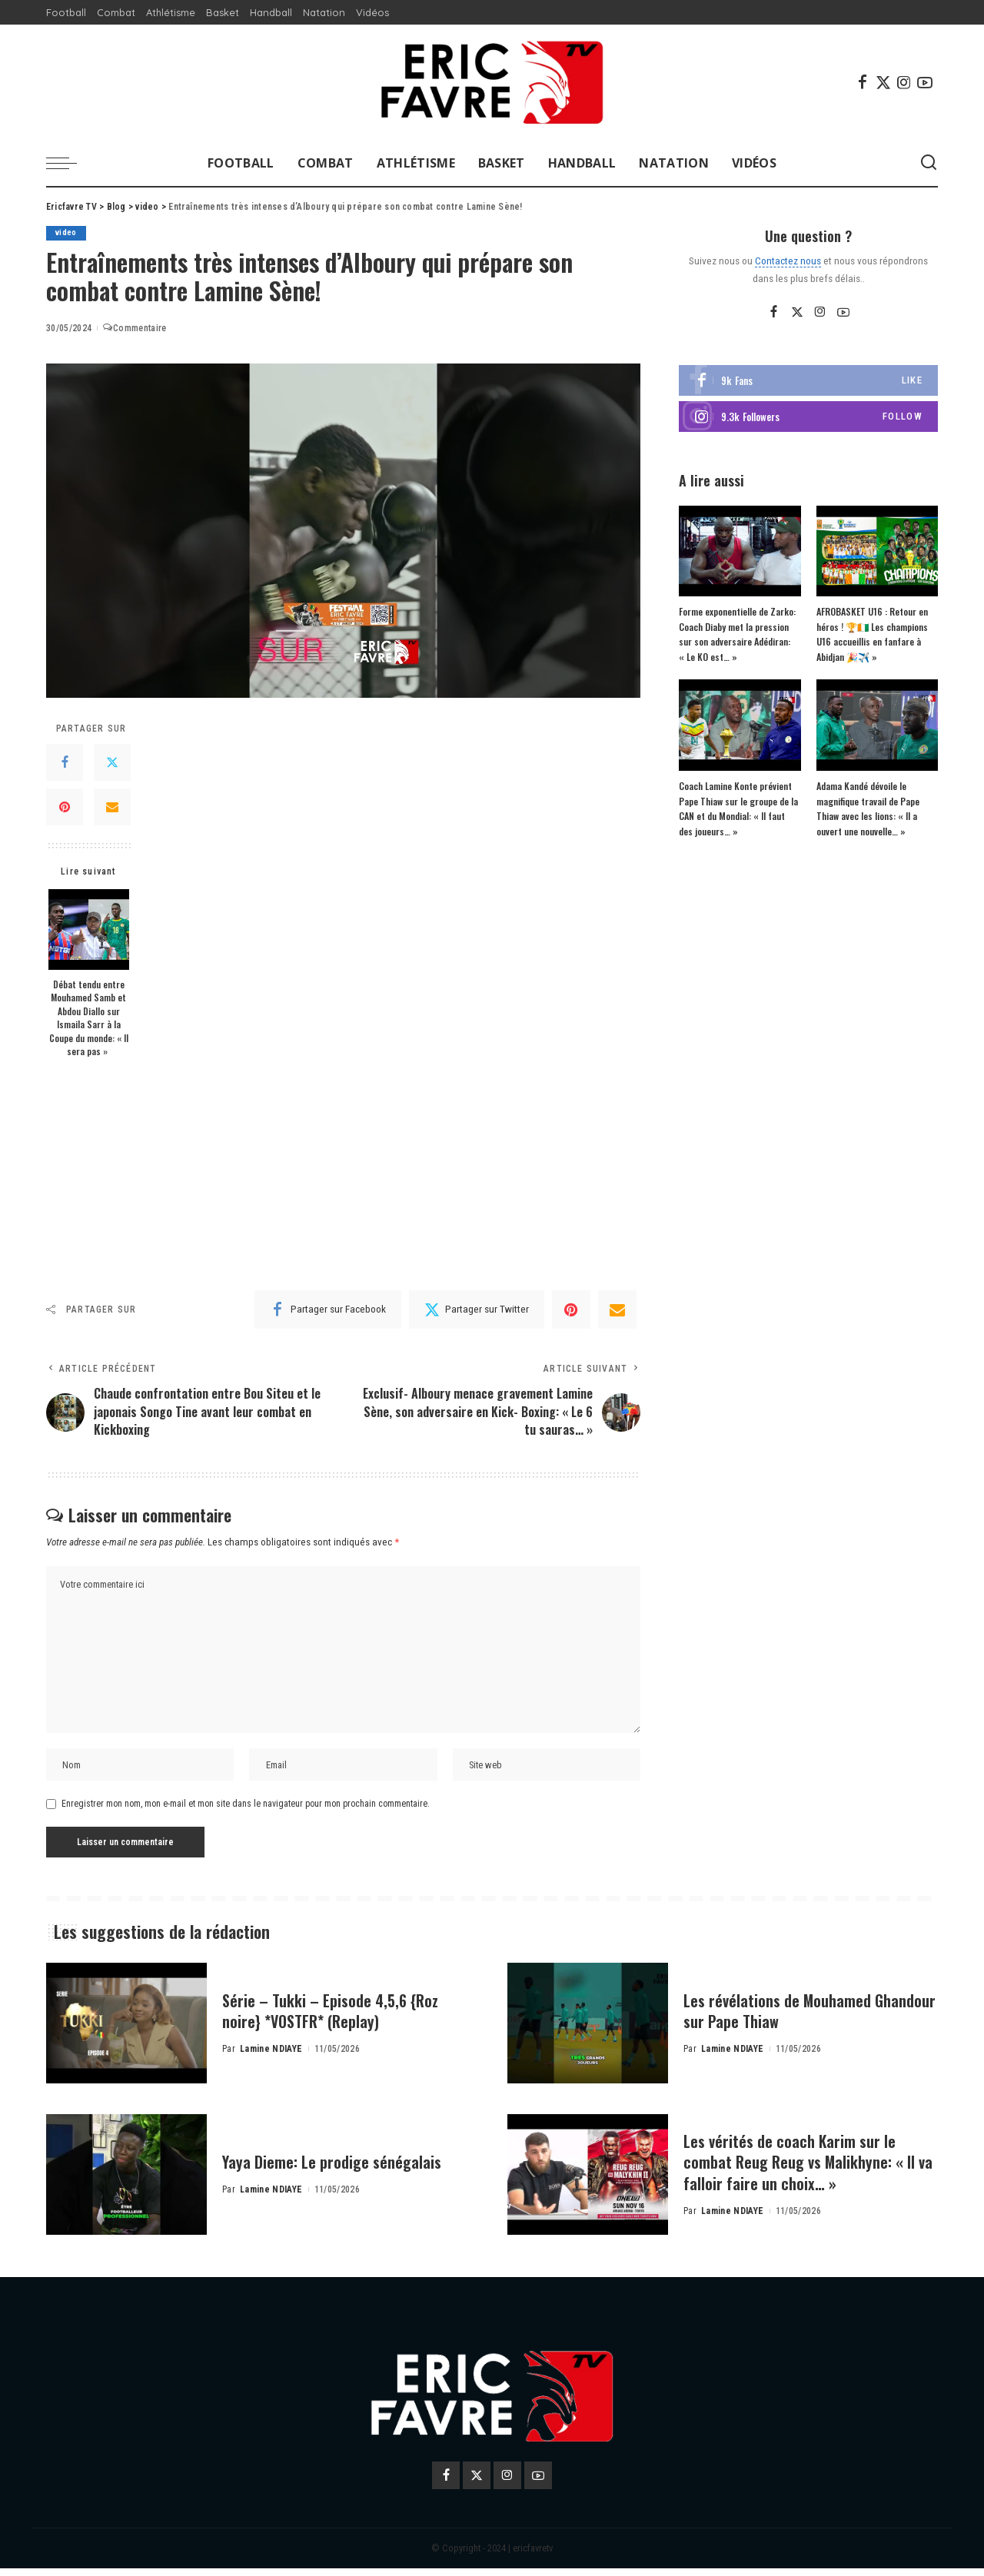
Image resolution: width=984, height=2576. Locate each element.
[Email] (112, 806)
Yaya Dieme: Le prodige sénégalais (340, 2169)
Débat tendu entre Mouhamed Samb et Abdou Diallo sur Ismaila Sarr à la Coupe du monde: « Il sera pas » (88, 1018)
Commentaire (134, 329)
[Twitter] (883, 82)
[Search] (928, 163)
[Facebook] (862, 82)
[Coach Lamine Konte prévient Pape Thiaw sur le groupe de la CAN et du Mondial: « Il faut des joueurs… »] (739, 726)
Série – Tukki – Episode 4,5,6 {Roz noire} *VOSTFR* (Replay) (339, 2019)
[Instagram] (904, 82)
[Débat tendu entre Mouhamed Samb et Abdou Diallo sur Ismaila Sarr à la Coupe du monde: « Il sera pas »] (88, 929)
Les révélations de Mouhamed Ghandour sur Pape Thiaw (783, 2019)
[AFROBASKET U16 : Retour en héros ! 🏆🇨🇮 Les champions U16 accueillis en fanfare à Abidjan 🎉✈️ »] (877, 551)
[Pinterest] (64, 806)
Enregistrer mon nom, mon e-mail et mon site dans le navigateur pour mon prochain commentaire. (246, 1812)
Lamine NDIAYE (271, 2057)
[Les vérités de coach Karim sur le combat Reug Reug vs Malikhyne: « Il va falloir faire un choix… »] (587, 2183)
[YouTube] (924, 82)
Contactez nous (788, 260)
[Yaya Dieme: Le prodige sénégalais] (126, 2183)
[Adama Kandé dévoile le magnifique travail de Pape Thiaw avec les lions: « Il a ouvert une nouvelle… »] (877, 726)
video (66, 233)
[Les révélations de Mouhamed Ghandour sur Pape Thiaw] (587, 2031)
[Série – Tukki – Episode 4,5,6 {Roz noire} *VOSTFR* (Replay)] (126, 2031)
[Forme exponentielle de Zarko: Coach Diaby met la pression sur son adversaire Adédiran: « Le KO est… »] (739, 551)
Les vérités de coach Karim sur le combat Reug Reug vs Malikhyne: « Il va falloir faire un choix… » (807, 2169)
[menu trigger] (69, 163)
